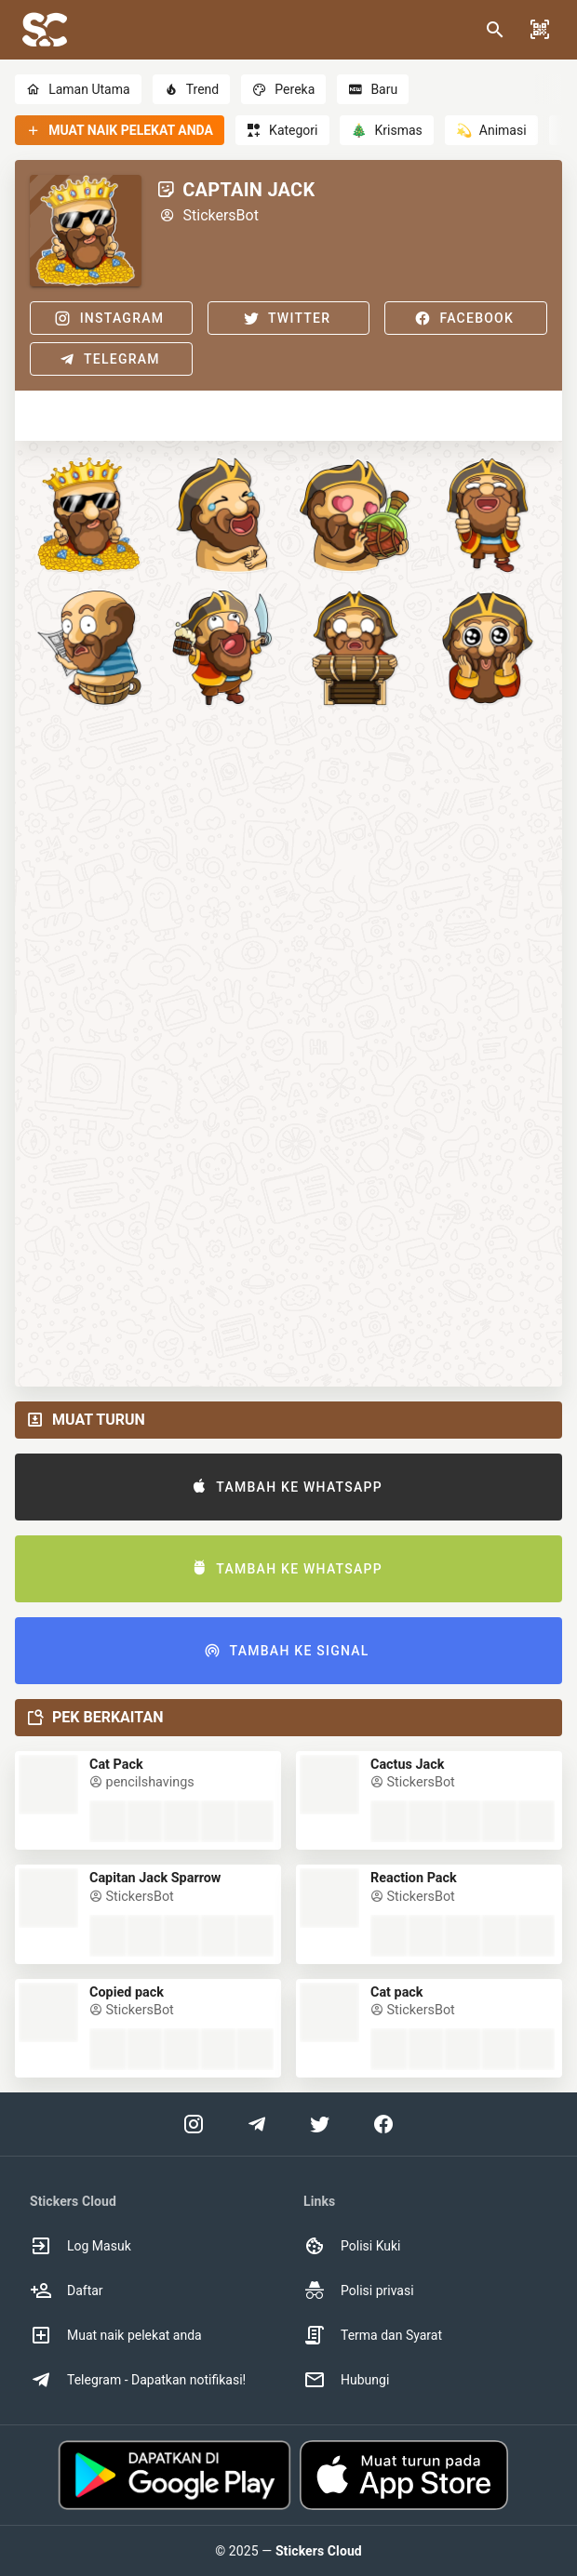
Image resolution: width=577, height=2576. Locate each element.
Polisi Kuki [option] (351, 2246)
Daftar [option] (66, 2290)
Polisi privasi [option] (358, 2290)
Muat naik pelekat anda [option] (116, 2335)
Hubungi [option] (346, 2380)
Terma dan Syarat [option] (372, 2335)
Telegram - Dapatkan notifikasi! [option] (138, 2380)
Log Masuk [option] (80, 2246)
